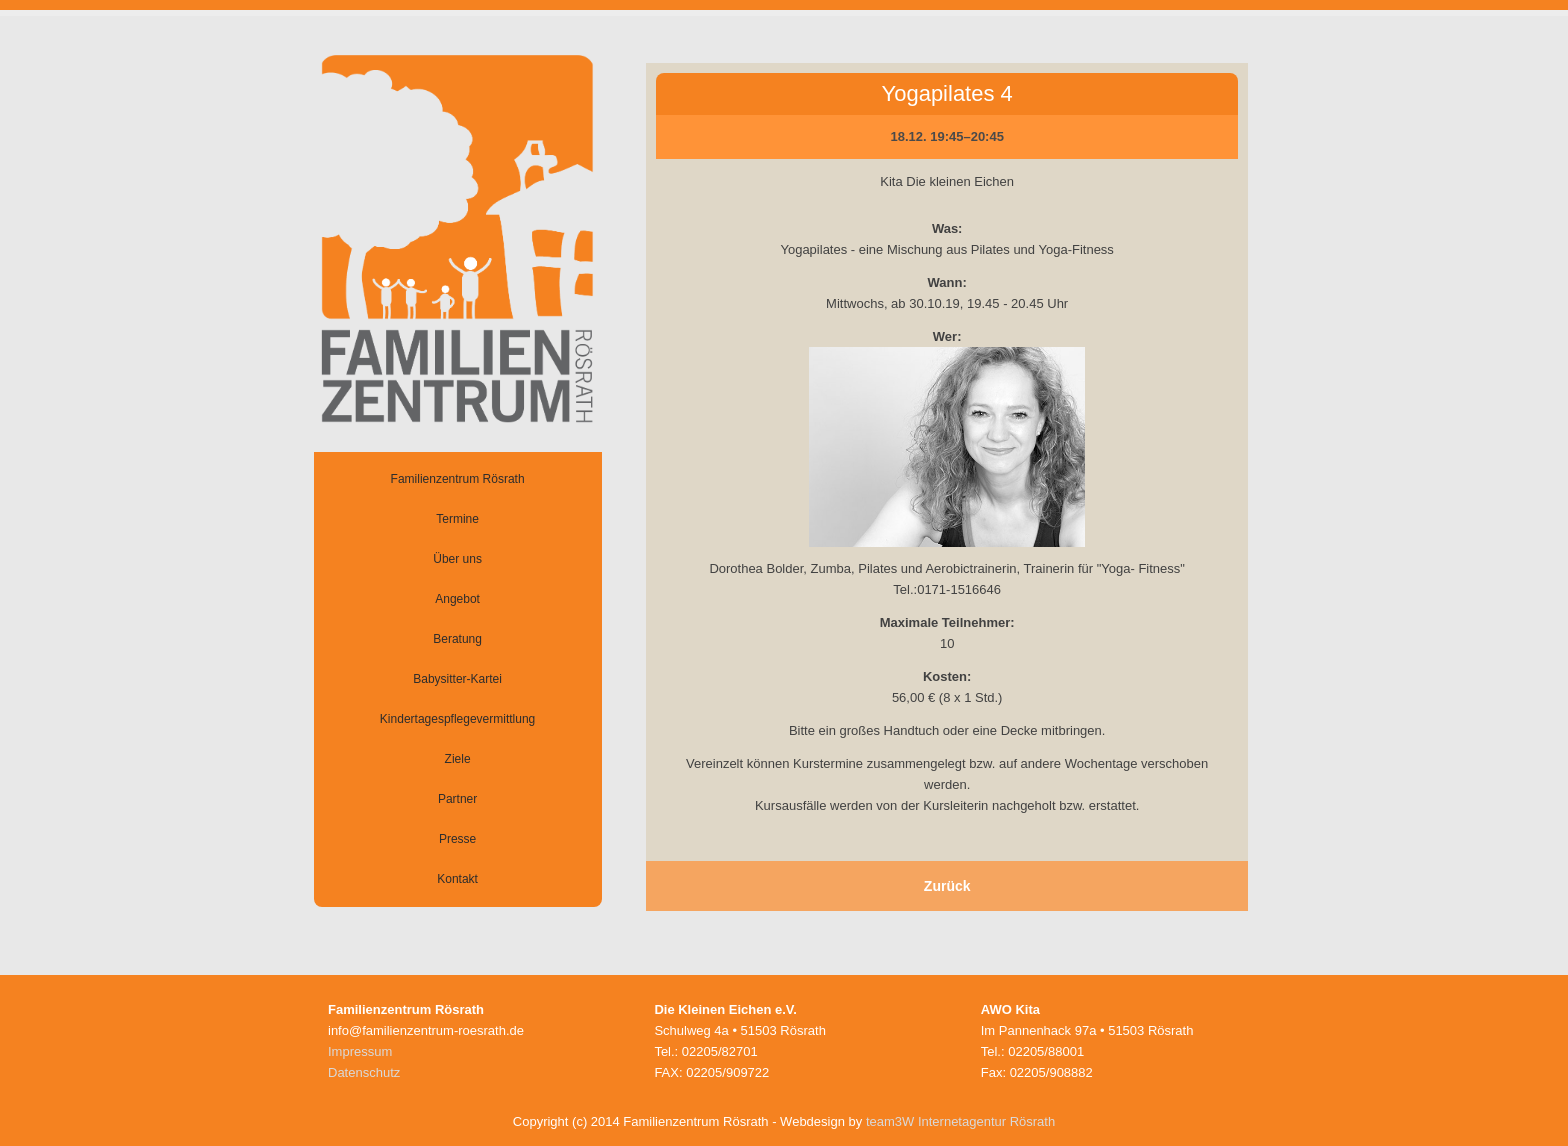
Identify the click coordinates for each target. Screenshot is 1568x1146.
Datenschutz (364, 1072)
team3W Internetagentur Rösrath (960, 1121)
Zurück (947, 886)
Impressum (360, 1051)
